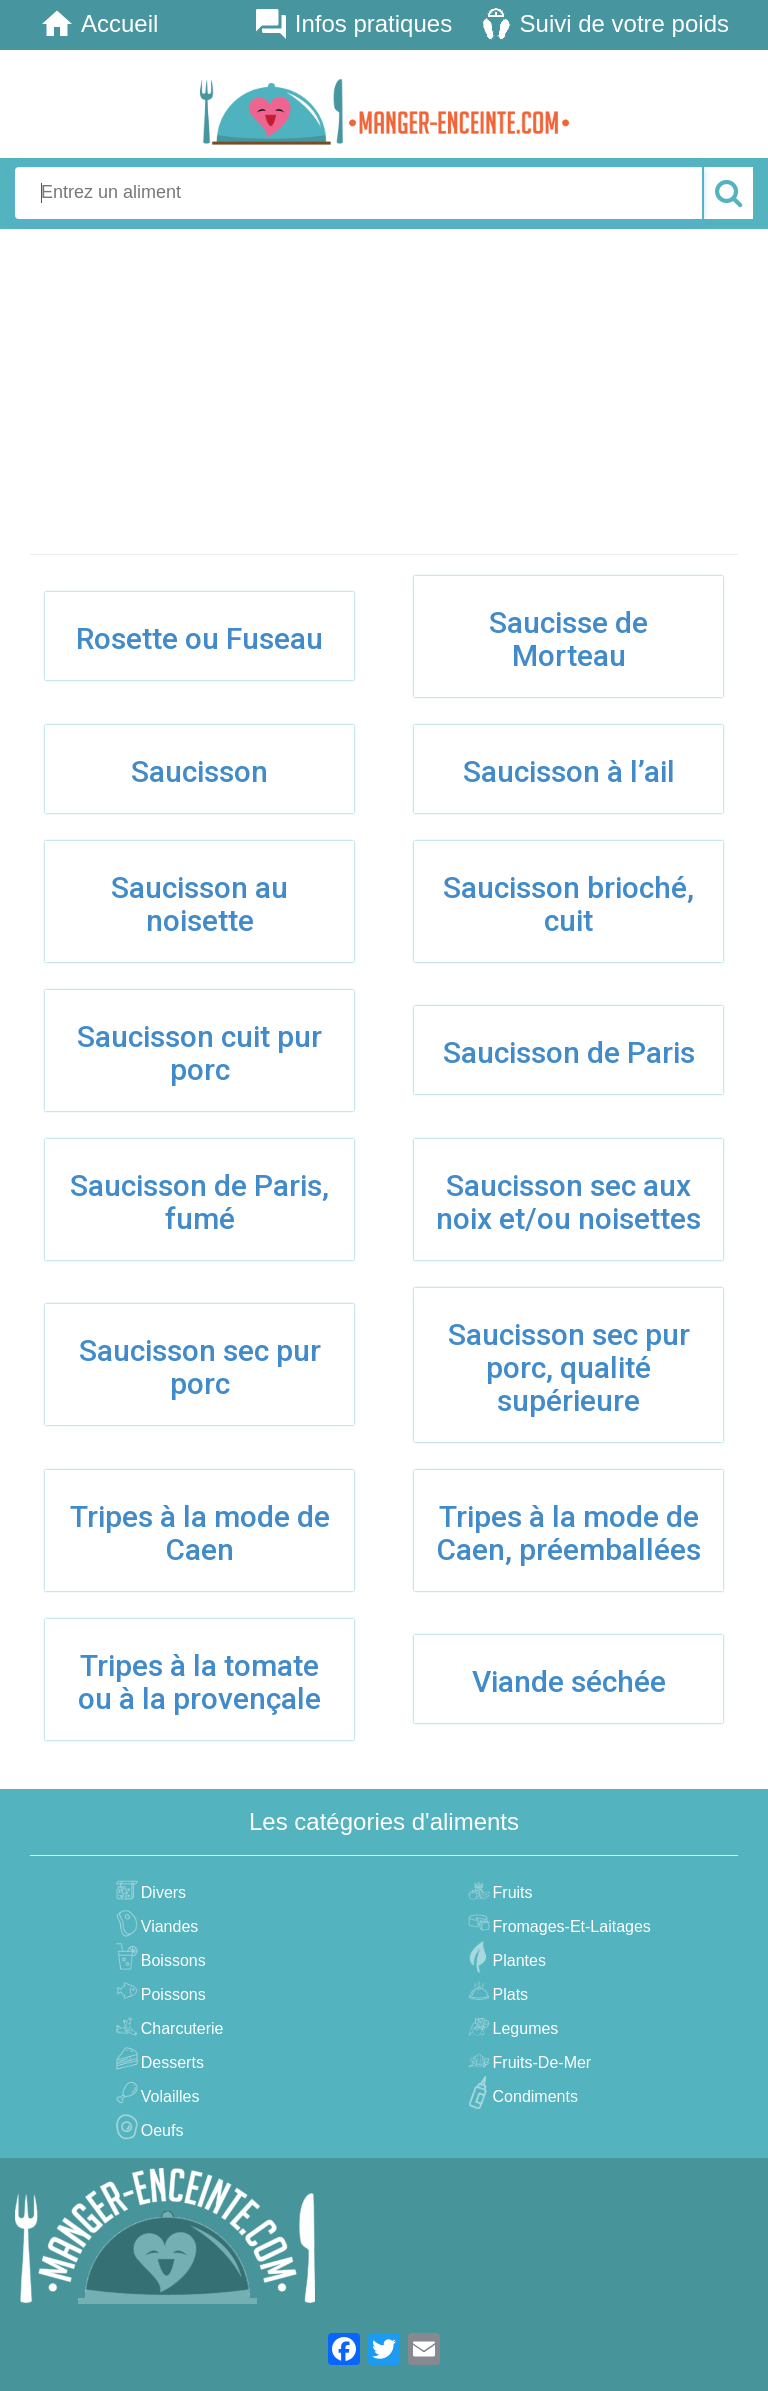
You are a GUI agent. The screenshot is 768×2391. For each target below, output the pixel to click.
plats (508, 1994)
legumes (523, 2028)
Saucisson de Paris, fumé (199, 1202)
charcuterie (180, 2028)
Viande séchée (569, 1681)
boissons (171, 1960)
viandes (167, 1926)
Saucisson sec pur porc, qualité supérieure (569, 1367)
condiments (533, 2096)
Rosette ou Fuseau (199, 638)
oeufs (160, 2130)
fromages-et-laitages (569, 1926)
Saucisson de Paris (569, 1052)
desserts (170, 2062)
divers (161, 1892)
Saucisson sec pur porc (200, 1367)
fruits (510, 1892)
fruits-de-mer (540, 2062)
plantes (517, 1960)
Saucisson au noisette (199, 904)
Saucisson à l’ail (569, 771)
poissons (171, 1994)
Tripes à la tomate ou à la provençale (199, 1682)
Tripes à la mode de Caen (200, 1533)
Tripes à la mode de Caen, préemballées (569, 1533)
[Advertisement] (384, 393)
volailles (168, 2096)
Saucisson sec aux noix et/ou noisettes (568, 1202)
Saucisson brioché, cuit (568, 904)
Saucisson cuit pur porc (199, 1053)
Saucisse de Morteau (568, 639)
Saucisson (199, 771)
